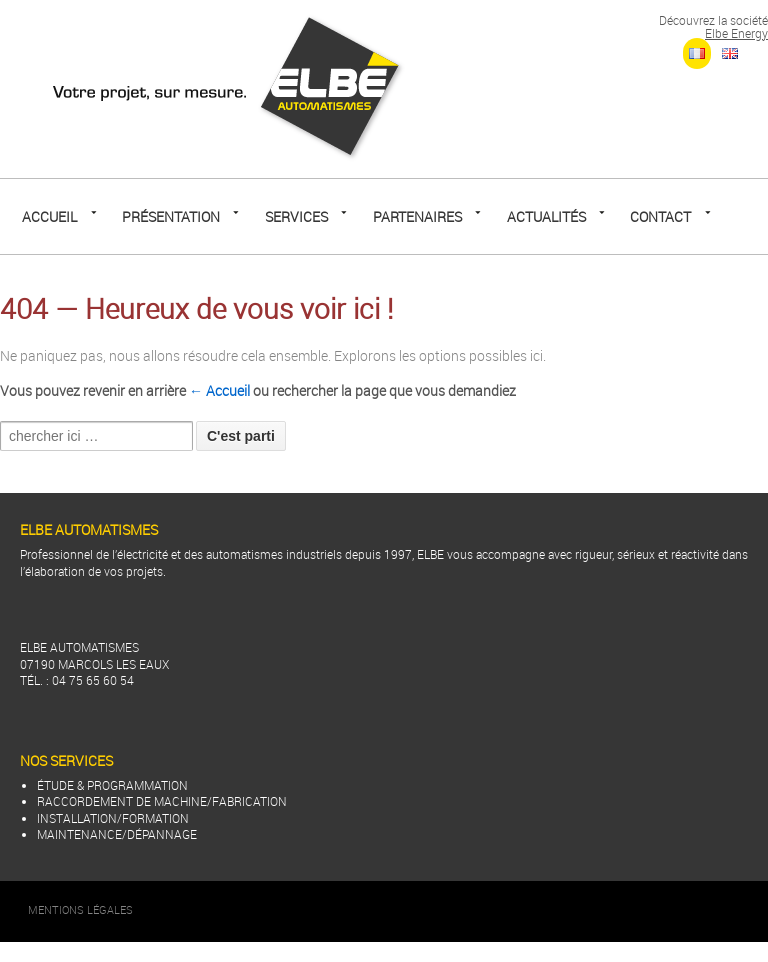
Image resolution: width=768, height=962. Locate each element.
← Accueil (219, 390)
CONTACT (660, 216)
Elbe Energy (736, 33)
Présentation (171, 216)
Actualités (546, 216)
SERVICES (296, 216)
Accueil (49, 216)
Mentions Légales (80, 910)
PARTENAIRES (417, 216)
